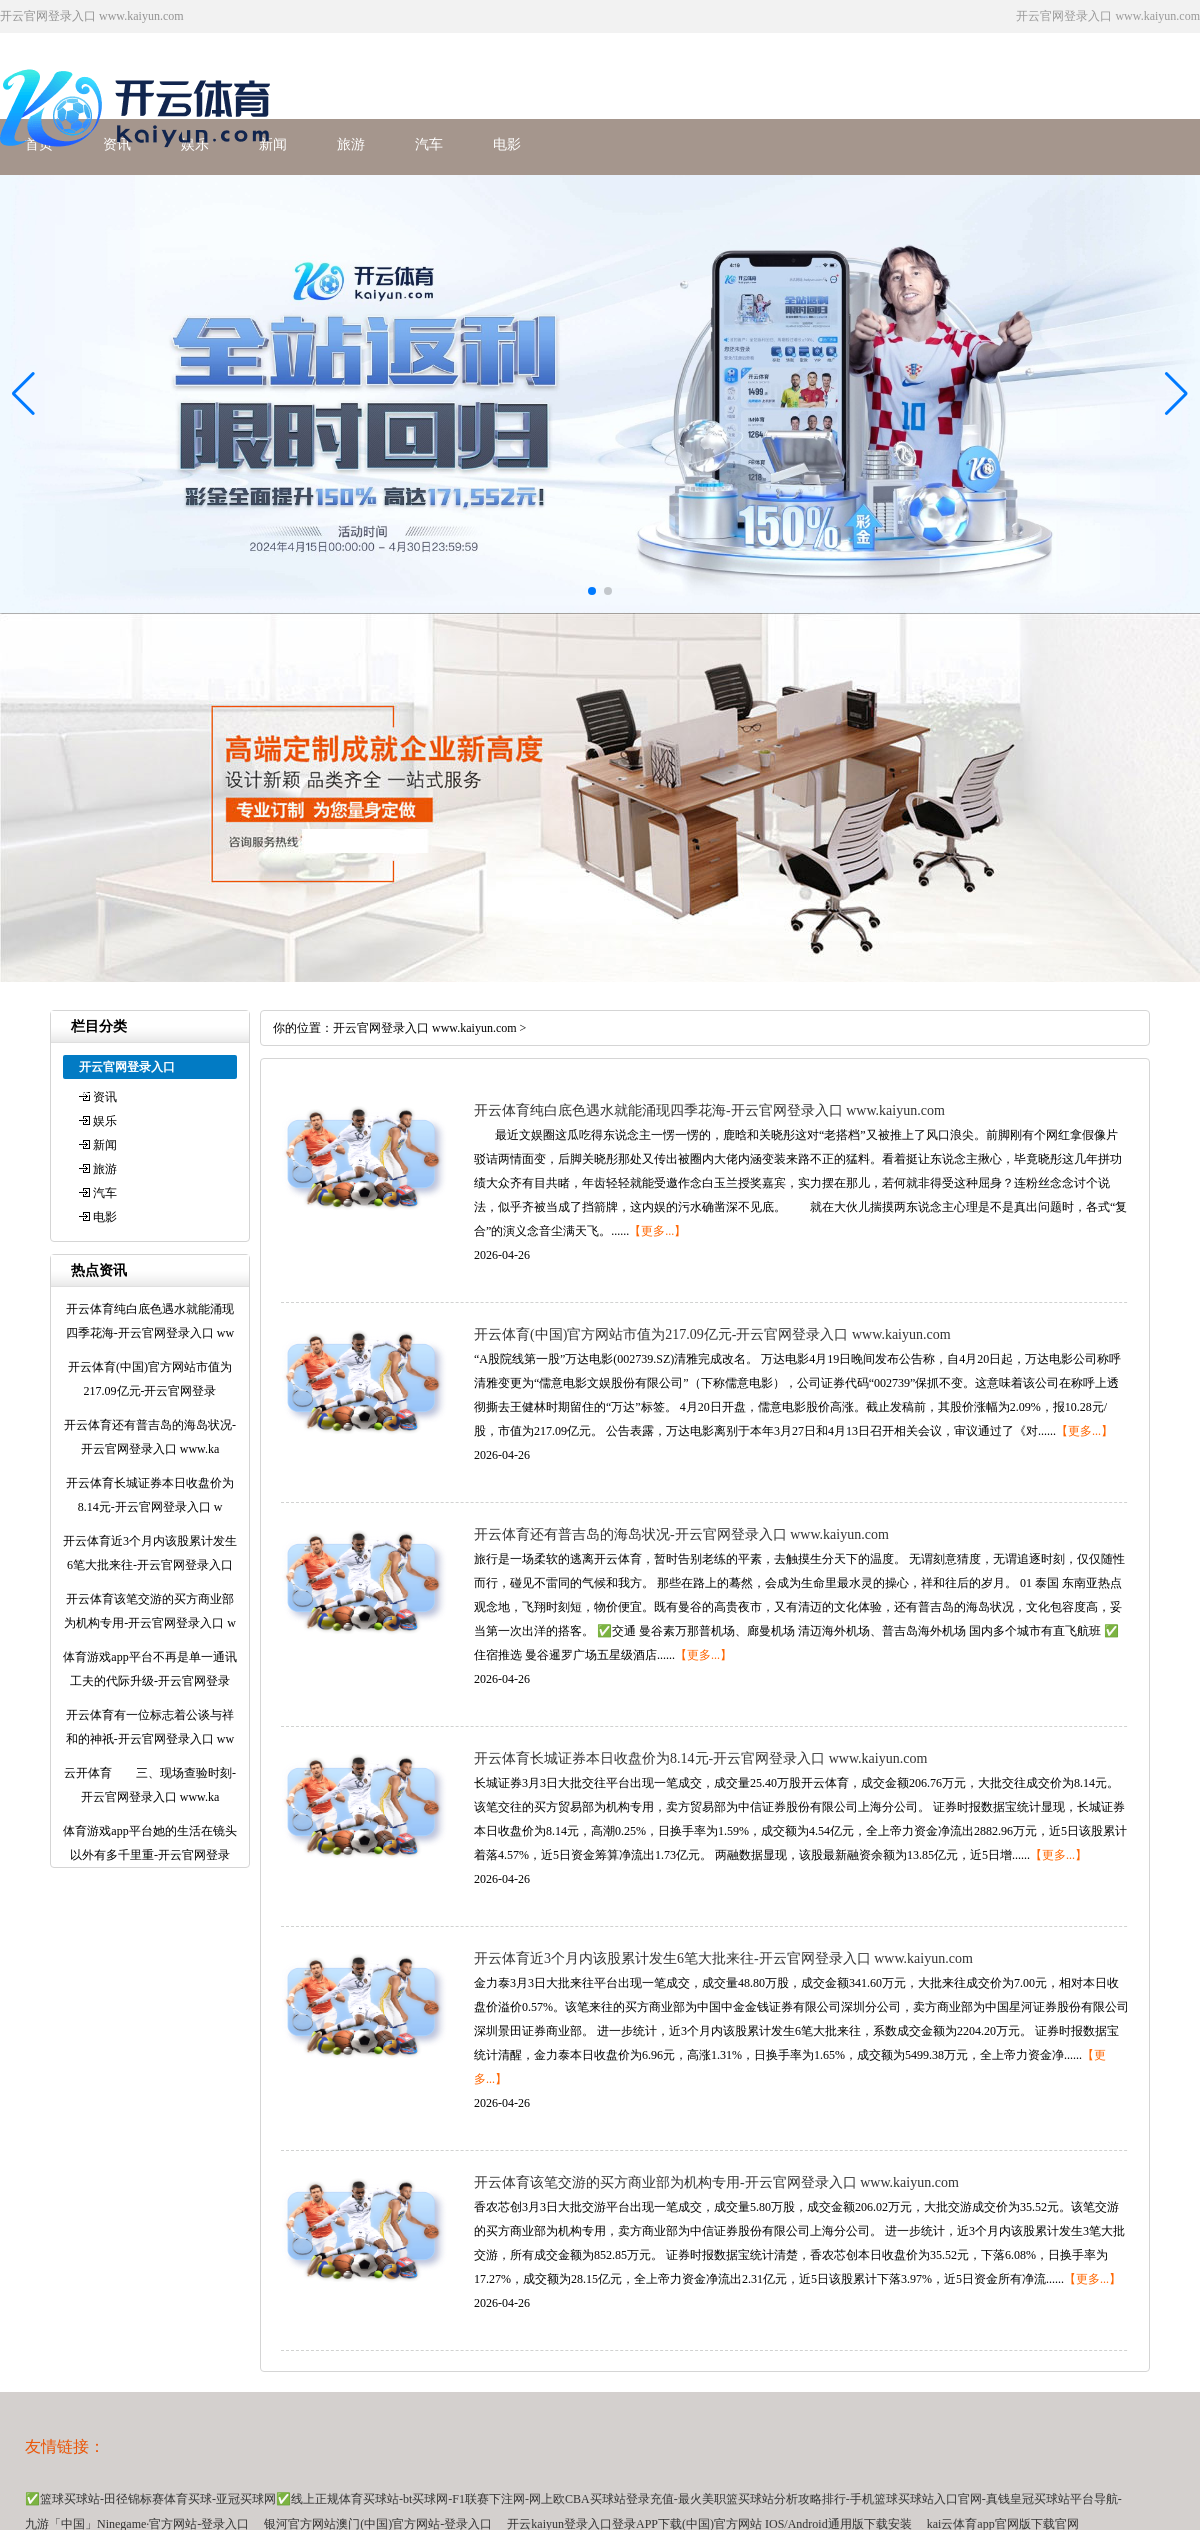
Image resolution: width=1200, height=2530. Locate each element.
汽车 (429, 144)
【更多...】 (657, 1231)
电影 (507, 144)
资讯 (105, 1097)
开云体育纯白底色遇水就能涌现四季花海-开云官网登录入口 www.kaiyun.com (709, 1110)
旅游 (351, 144)
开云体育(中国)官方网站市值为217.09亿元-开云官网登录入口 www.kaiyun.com (712, 1334)
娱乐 (105, 1121)
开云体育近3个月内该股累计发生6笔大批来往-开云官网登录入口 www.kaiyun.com (723, 1958)
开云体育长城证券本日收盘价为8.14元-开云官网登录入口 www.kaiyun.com (700, 1758)
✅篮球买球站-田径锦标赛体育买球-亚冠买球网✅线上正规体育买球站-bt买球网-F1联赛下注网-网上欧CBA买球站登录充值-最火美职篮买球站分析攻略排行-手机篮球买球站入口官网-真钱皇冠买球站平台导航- (573, 2499)
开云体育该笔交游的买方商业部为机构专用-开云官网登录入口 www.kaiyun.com (716, 2182)
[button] (1176, 394)
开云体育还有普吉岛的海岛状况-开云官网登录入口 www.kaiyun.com (681, 1534)
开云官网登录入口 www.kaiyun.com (425, 1028)
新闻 (105, 1145)
